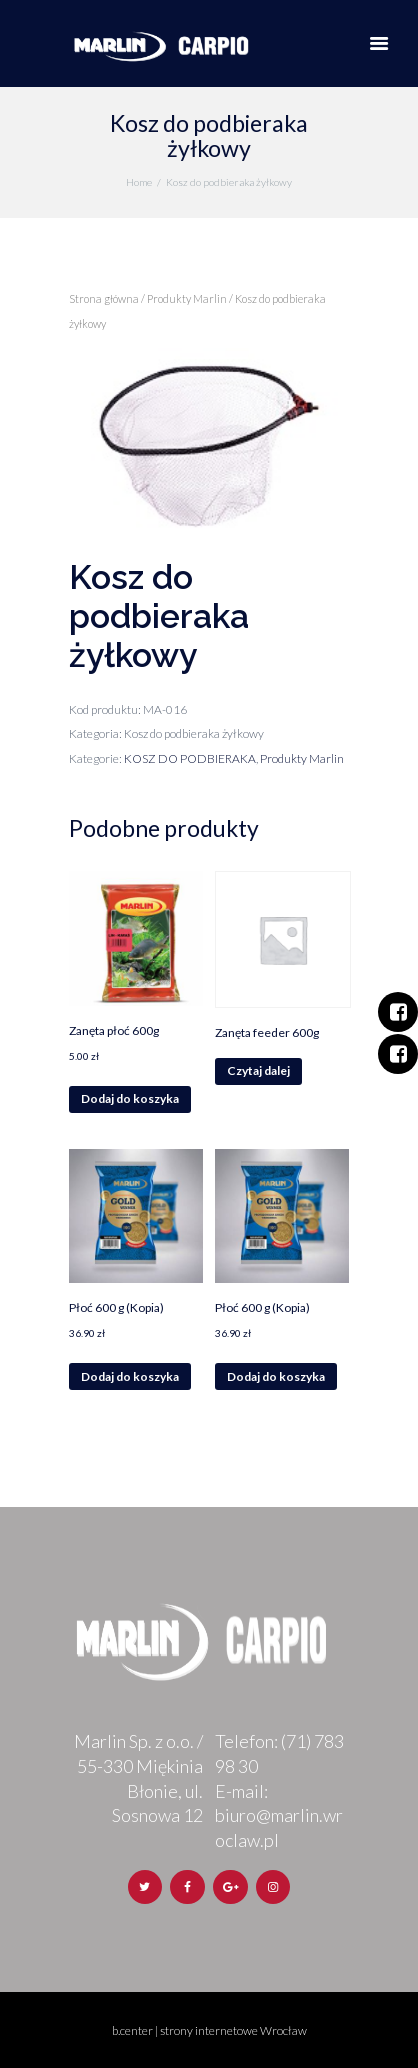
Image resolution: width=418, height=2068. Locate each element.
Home (139, 182)
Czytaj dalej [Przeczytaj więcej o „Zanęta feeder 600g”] (258, 1070)
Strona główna (104, 298)
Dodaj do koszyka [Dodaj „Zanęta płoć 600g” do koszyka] (130, 1098)
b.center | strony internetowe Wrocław (209, 2030)
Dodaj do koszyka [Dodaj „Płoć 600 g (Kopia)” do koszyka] (130, 1376)
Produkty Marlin (187, 298)
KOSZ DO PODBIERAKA (190, 758)
